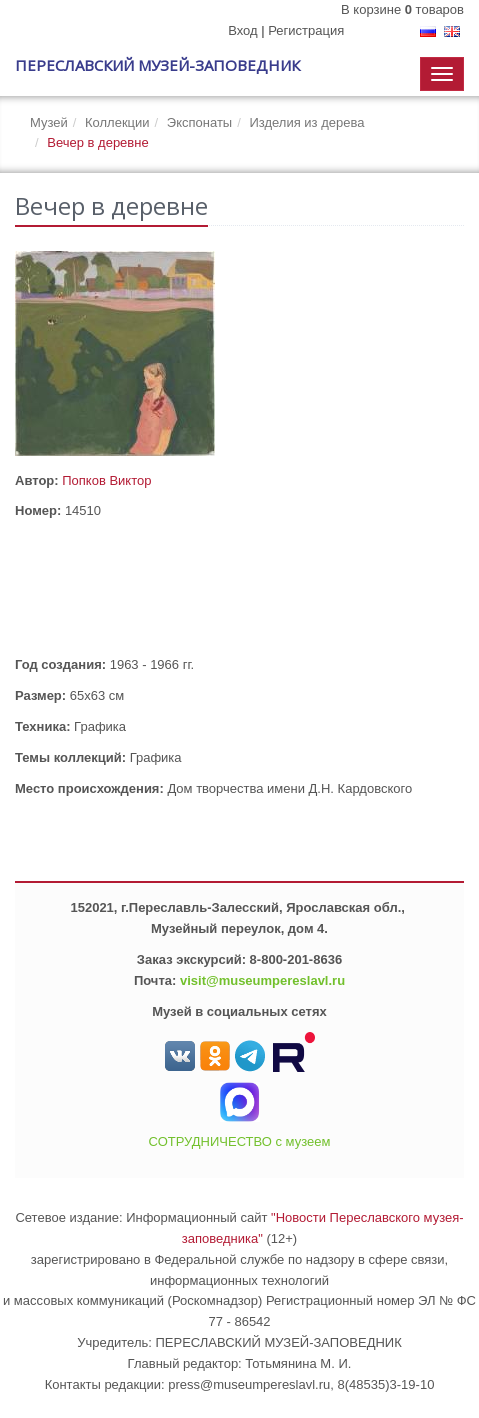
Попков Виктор (106, 480)
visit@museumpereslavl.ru (262, 980)
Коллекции (117, 122)
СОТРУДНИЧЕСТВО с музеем (240, 1141)
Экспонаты (199, 122)
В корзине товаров (402, 9)
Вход (242, 30)
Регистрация (306, 30)
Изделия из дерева (306, 122)
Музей (49, 122)
